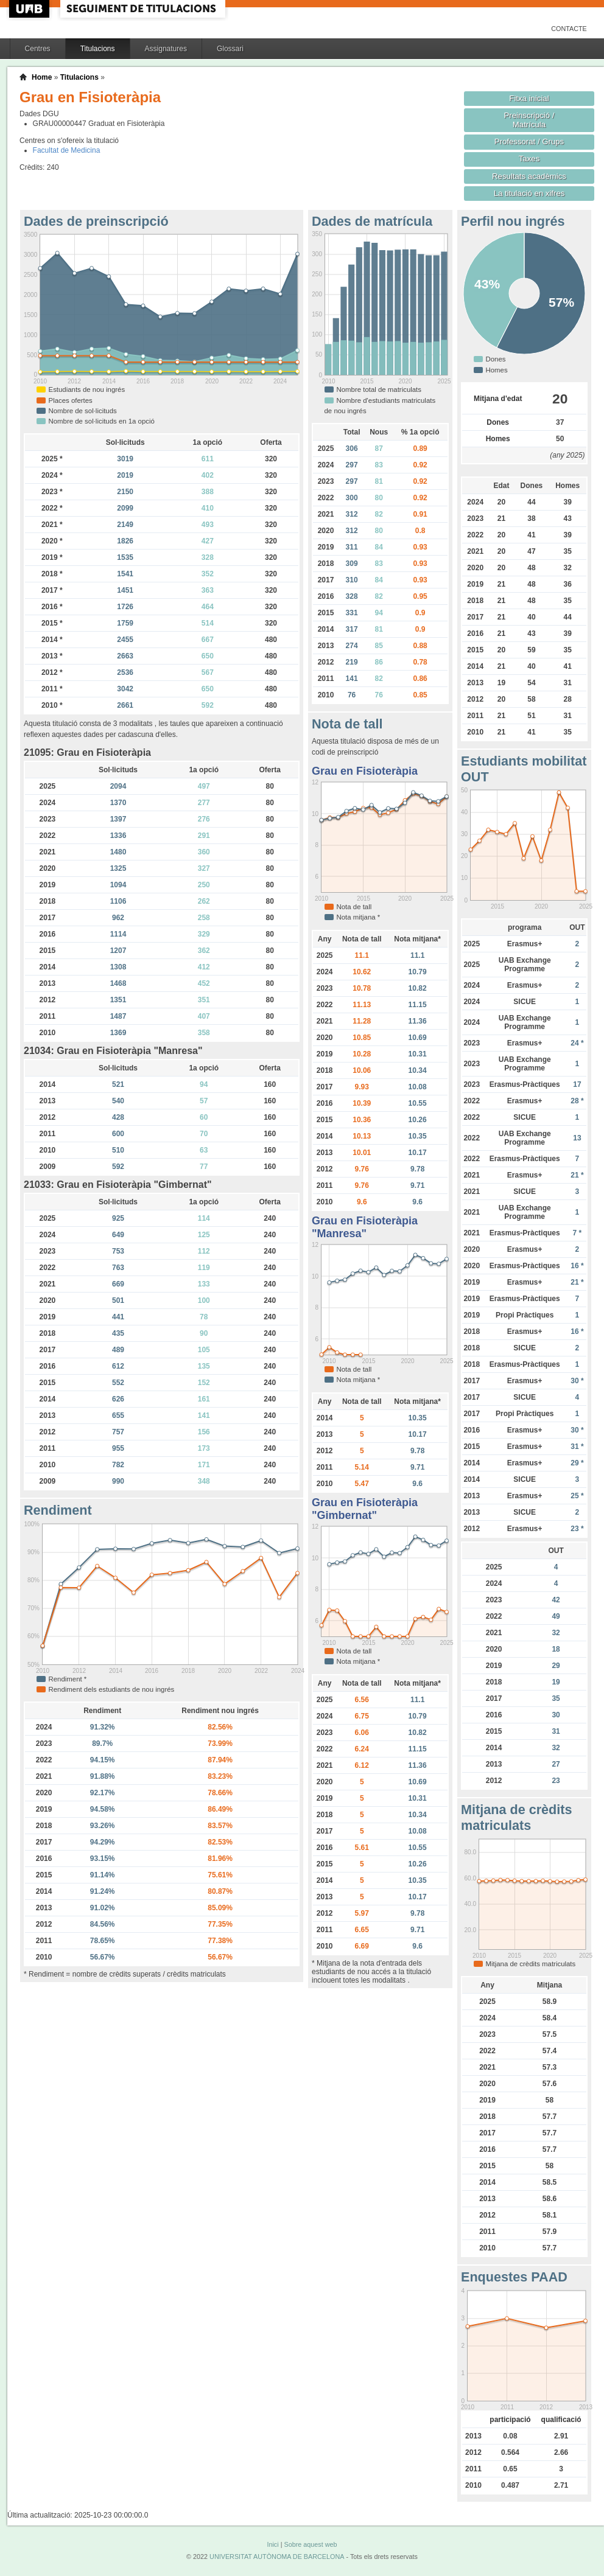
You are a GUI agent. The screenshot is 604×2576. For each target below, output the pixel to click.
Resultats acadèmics (529, 176)
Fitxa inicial (529, 98)
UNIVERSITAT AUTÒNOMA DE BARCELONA (276, 2556)
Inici (272, 2544)
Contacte (569, 28)
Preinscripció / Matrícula (529, 120)
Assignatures (166, 48)
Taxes (529, 158)
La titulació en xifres (529, 193)
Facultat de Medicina (66, 150)
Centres (38, 48)
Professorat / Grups (529, 141)
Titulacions (97, 48)
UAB (30, 9)
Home (42, 77)
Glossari (230, 48)
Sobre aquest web (310, 2544)
